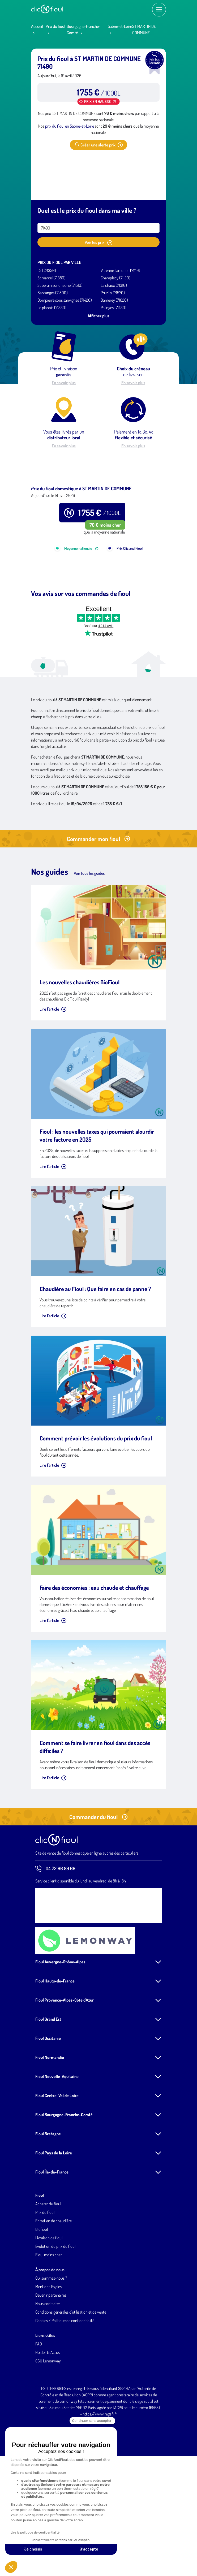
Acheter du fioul (48, 2271)
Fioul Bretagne (48, 2201)
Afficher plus (98, 315)
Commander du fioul (98, 1884)
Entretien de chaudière (53, 2288)
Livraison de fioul (48, 2305)
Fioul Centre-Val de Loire (57, 2163)
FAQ (38, 2411)
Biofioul (41, 2296)
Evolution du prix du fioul (55, 2313)
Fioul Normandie (49, 2124)
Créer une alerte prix (98, 145)
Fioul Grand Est (48, 2086)
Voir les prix (98, 242)
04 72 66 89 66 (55, 1936)
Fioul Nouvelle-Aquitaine (57, 2143)
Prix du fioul (55, 26)
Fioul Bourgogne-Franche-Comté (64, 2182)
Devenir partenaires (50, 2362)
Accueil (37, 26)
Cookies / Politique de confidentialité (64, 2388)
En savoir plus (64, 382)
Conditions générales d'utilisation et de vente (70, 2379)
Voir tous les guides (89, 940)
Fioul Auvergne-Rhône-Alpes (60, 2029)
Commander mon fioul (98, 906)
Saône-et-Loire (120, 26)
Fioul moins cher (48, 2322)
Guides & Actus (47, 2419)
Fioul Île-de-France (51, 2239)
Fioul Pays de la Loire (53, 2220)
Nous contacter (47, 2371)
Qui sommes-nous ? (51, 2345)
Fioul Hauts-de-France (55, 2048)
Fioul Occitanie (48, 2105)
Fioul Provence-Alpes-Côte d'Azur (64, 2067)
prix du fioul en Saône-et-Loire (69, 126)
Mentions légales (48, 2354)
